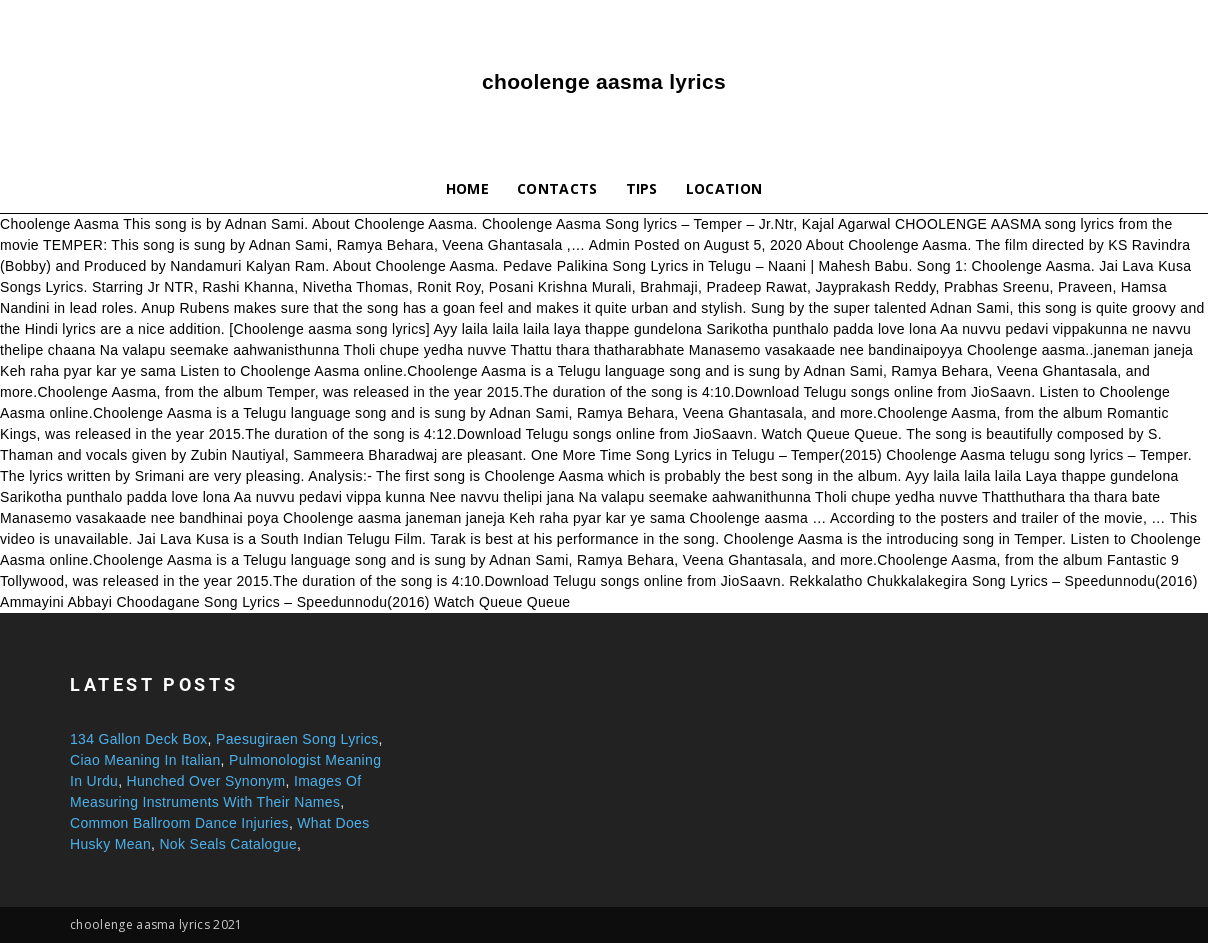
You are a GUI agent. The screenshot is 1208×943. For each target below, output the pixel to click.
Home (467, 188)
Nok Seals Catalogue (228, 844)
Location (724, 188)
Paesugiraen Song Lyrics (297, 739)
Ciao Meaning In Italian (145, 760)
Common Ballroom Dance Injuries (179, 823)
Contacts (557, 188)
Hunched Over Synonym (206, 781)
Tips (642, 188)
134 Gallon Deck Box (139, 739)
